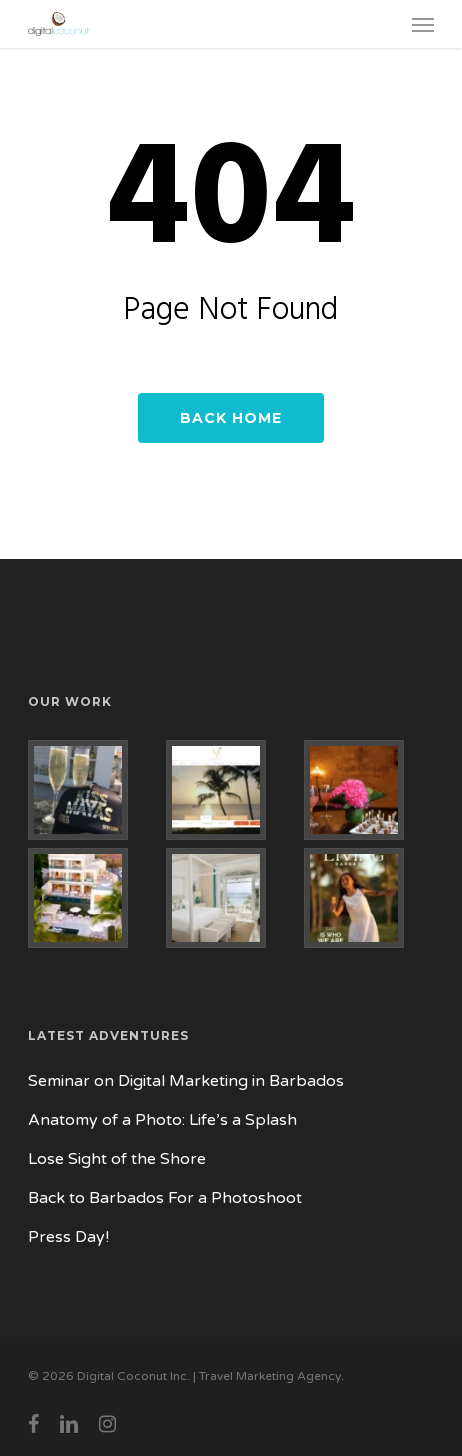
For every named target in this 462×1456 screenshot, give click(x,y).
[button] (423, 24)
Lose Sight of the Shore (117, 1159)
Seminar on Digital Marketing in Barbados (186, 1081)
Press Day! (68, 1237)
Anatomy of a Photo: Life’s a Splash (162, 1120)
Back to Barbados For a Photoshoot (165, 1198)
